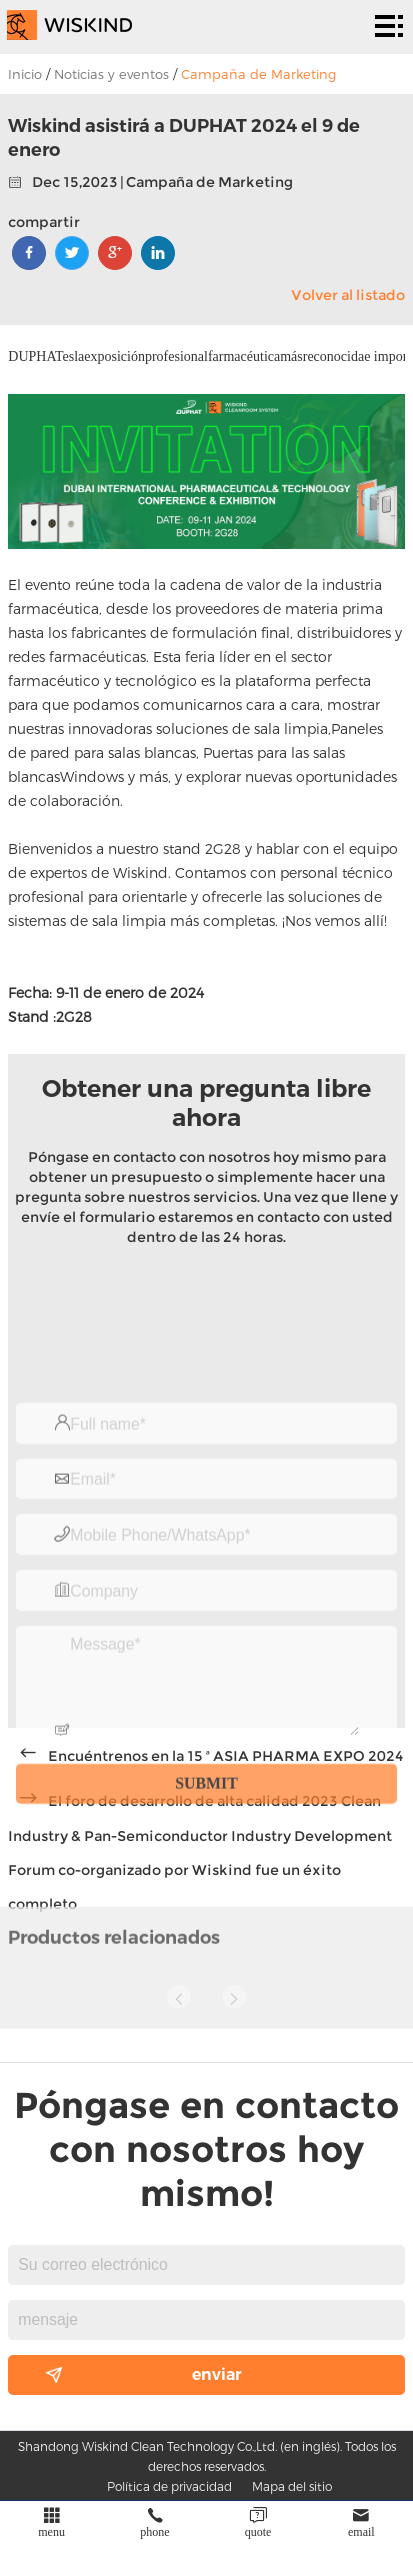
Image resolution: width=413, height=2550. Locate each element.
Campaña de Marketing (258, 74)
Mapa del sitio (292, 2486)
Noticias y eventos (111, 74)
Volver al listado (348, 295)
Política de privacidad (169, 2486)
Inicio (25, 74)
